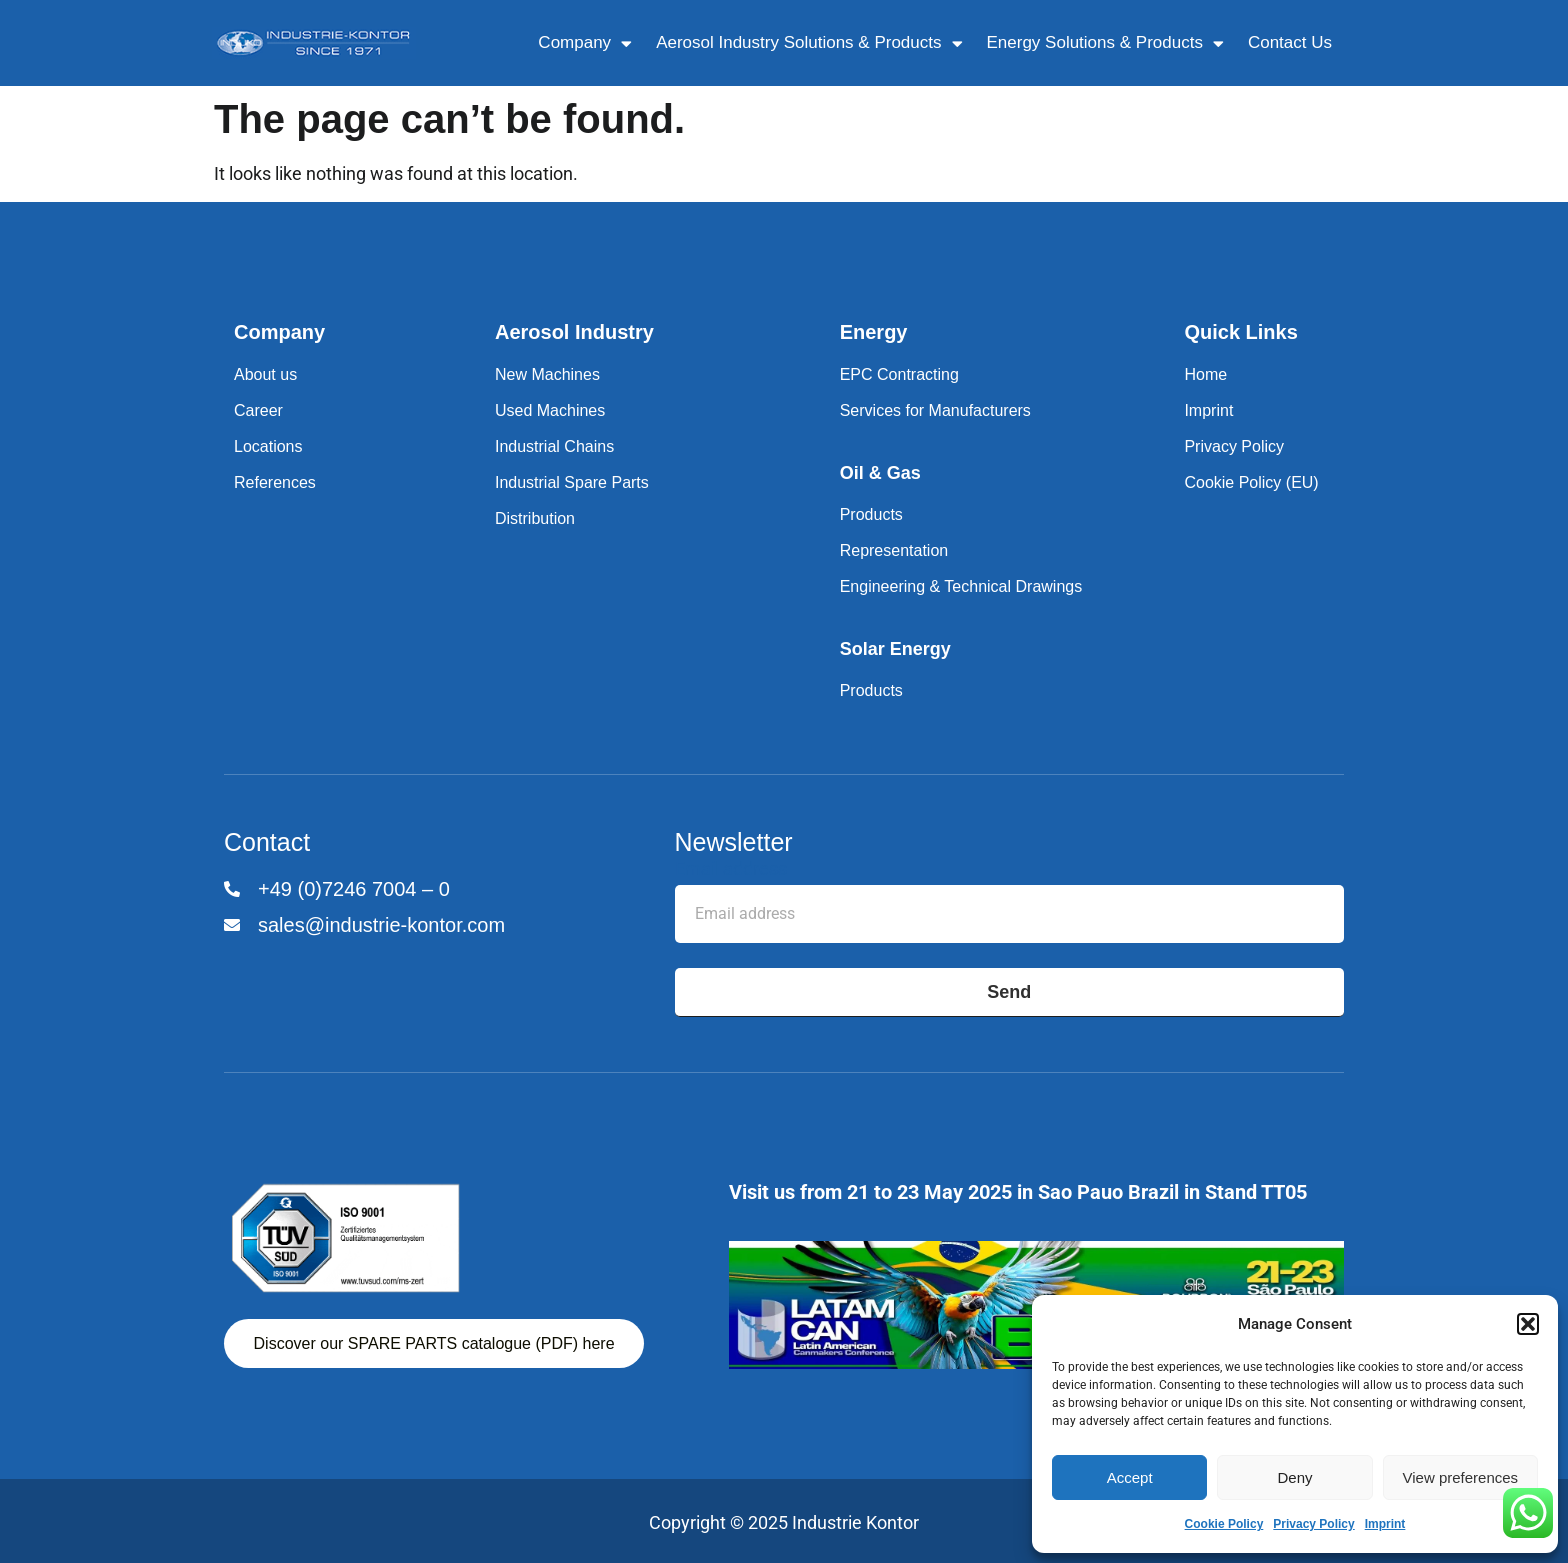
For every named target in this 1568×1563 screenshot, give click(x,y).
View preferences (1461, 1477)
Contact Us (1290, 42)
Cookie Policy (1224, 1524)
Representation (894, 550)
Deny (1294, 1477)
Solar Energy (895, 649)
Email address (731, 869)
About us (265, 374)
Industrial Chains (554, 446)
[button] (1528, 1324)
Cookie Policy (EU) (1251, 482)
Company (585, 43)
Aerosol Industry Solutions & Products (809, 43)
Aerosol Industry (574, 332)
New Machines (547, 374)
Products (871, 514)
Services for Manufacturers (935, 410)
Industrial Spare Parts (572, 482)
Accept (1130, 1477)
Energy (874, 332)
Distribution (535, 518)
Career (258, 410)
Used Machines (550, 410)
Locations (268, 446)
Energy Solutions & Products (1105, 43)
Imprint (1385, 1524)
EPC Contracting (899, 374)
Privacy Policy (1313, 1524)
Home (1205, 374)
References (275, 482)
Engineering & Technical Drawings (961, 586)
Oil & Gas (880, 473)
